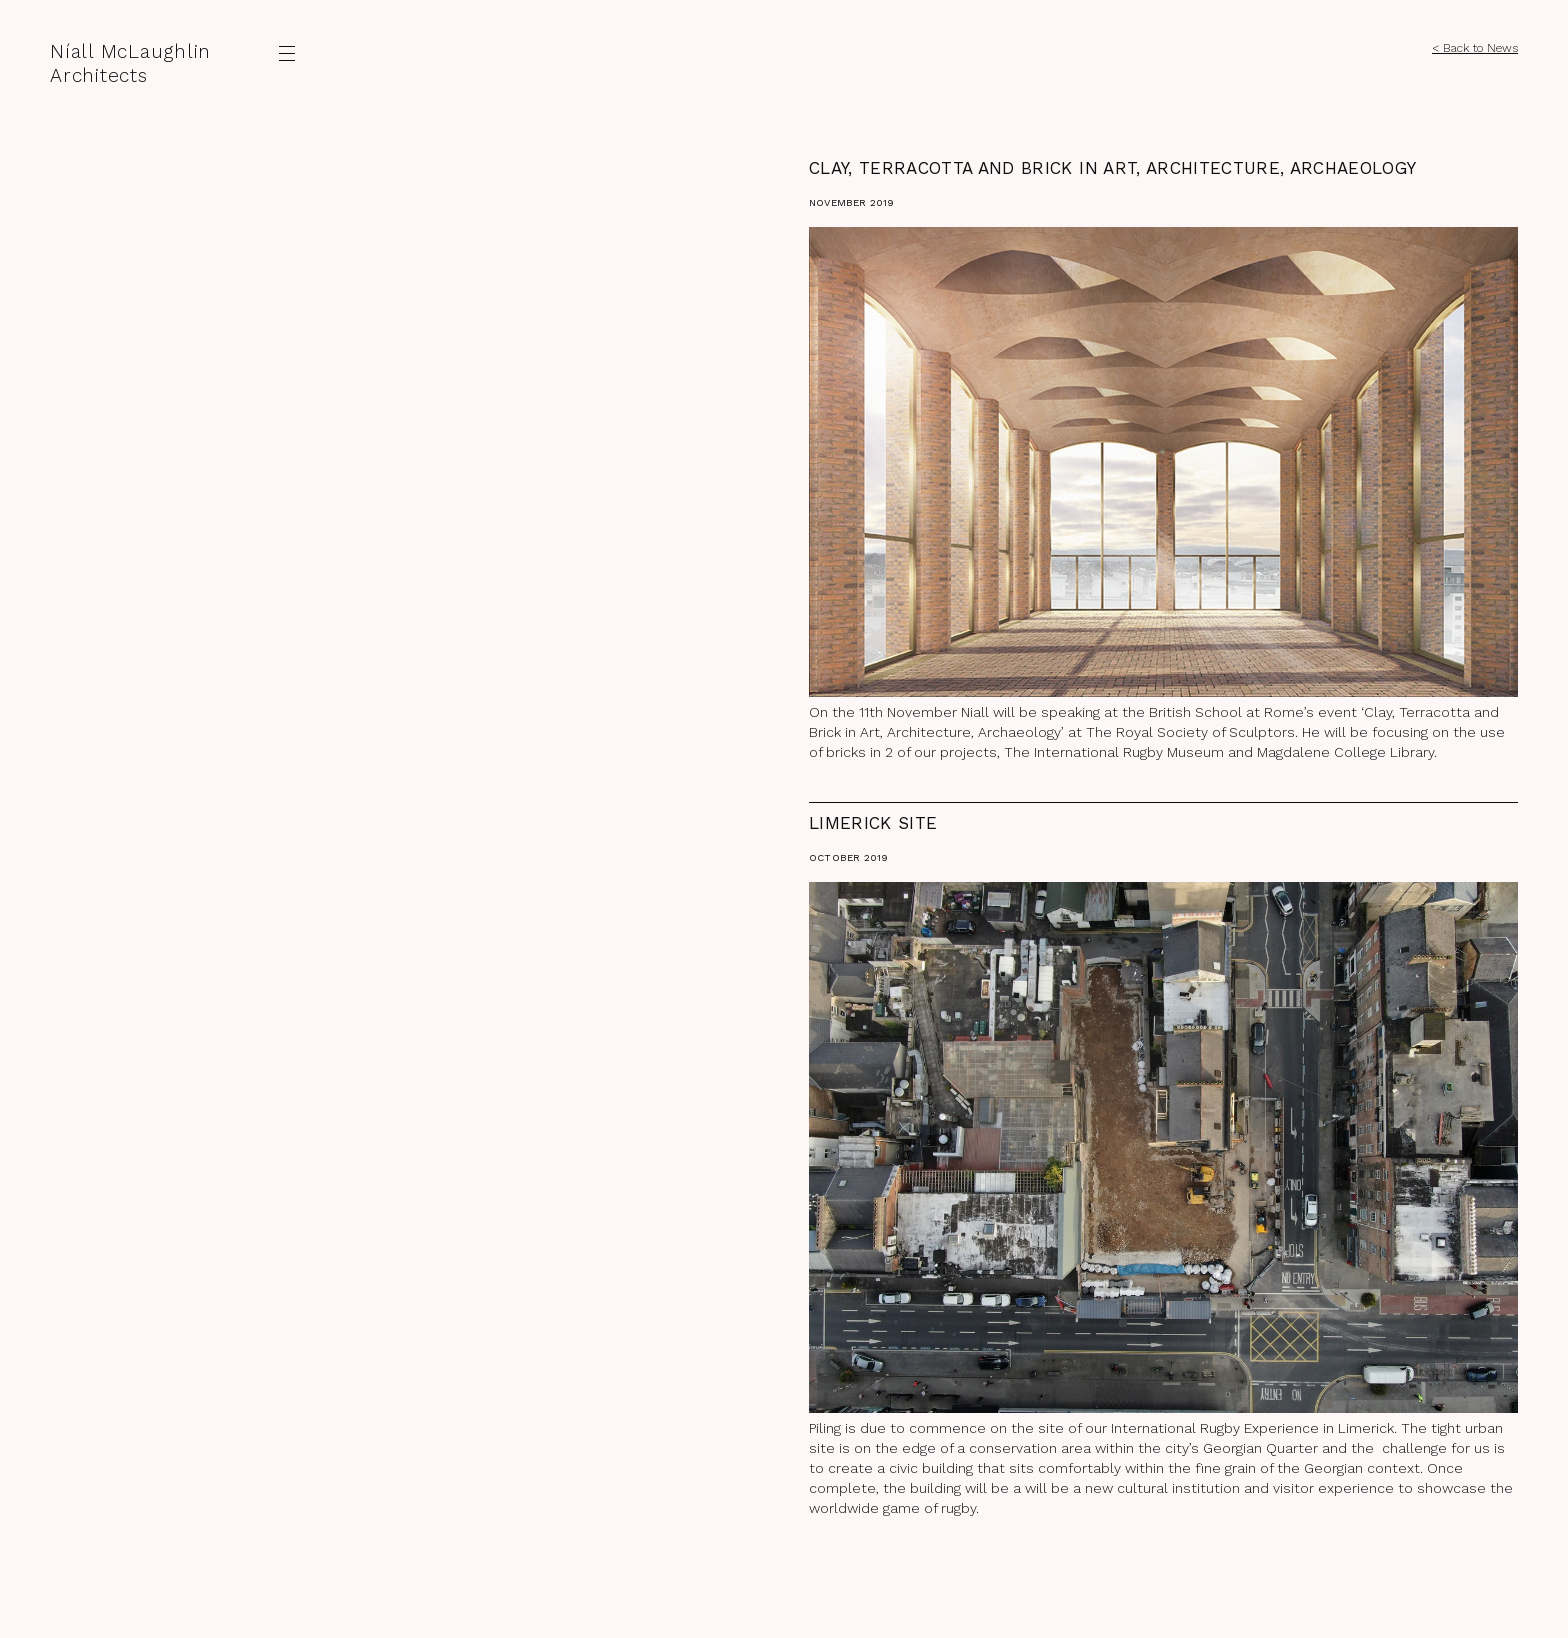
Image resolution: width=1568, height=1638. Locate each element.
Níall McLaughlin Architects (130, 63)
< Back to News (1475, 48)
